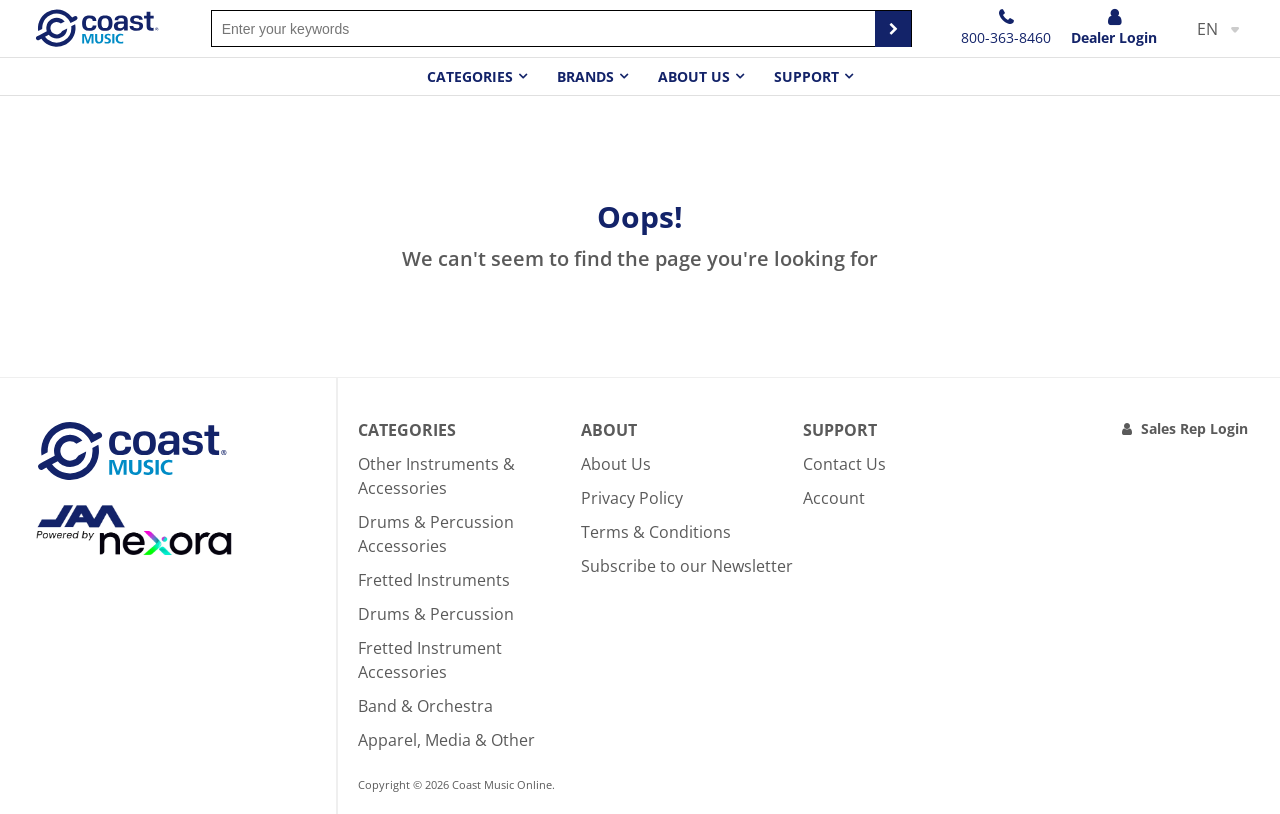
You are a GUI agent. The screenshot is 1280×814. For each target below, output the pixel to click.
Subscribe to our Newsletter (687, 566)
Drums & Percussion (436, 614)
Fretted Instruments (434, 580)
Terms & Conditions (656, 532)
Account (834, 498)
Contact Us (844, 464)
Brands (585, 76)
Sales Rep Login (1194, 428)
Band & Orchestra (425, 706)
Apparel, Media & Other (446, 740)
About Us (616, 464)
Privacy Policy (632, 498)
